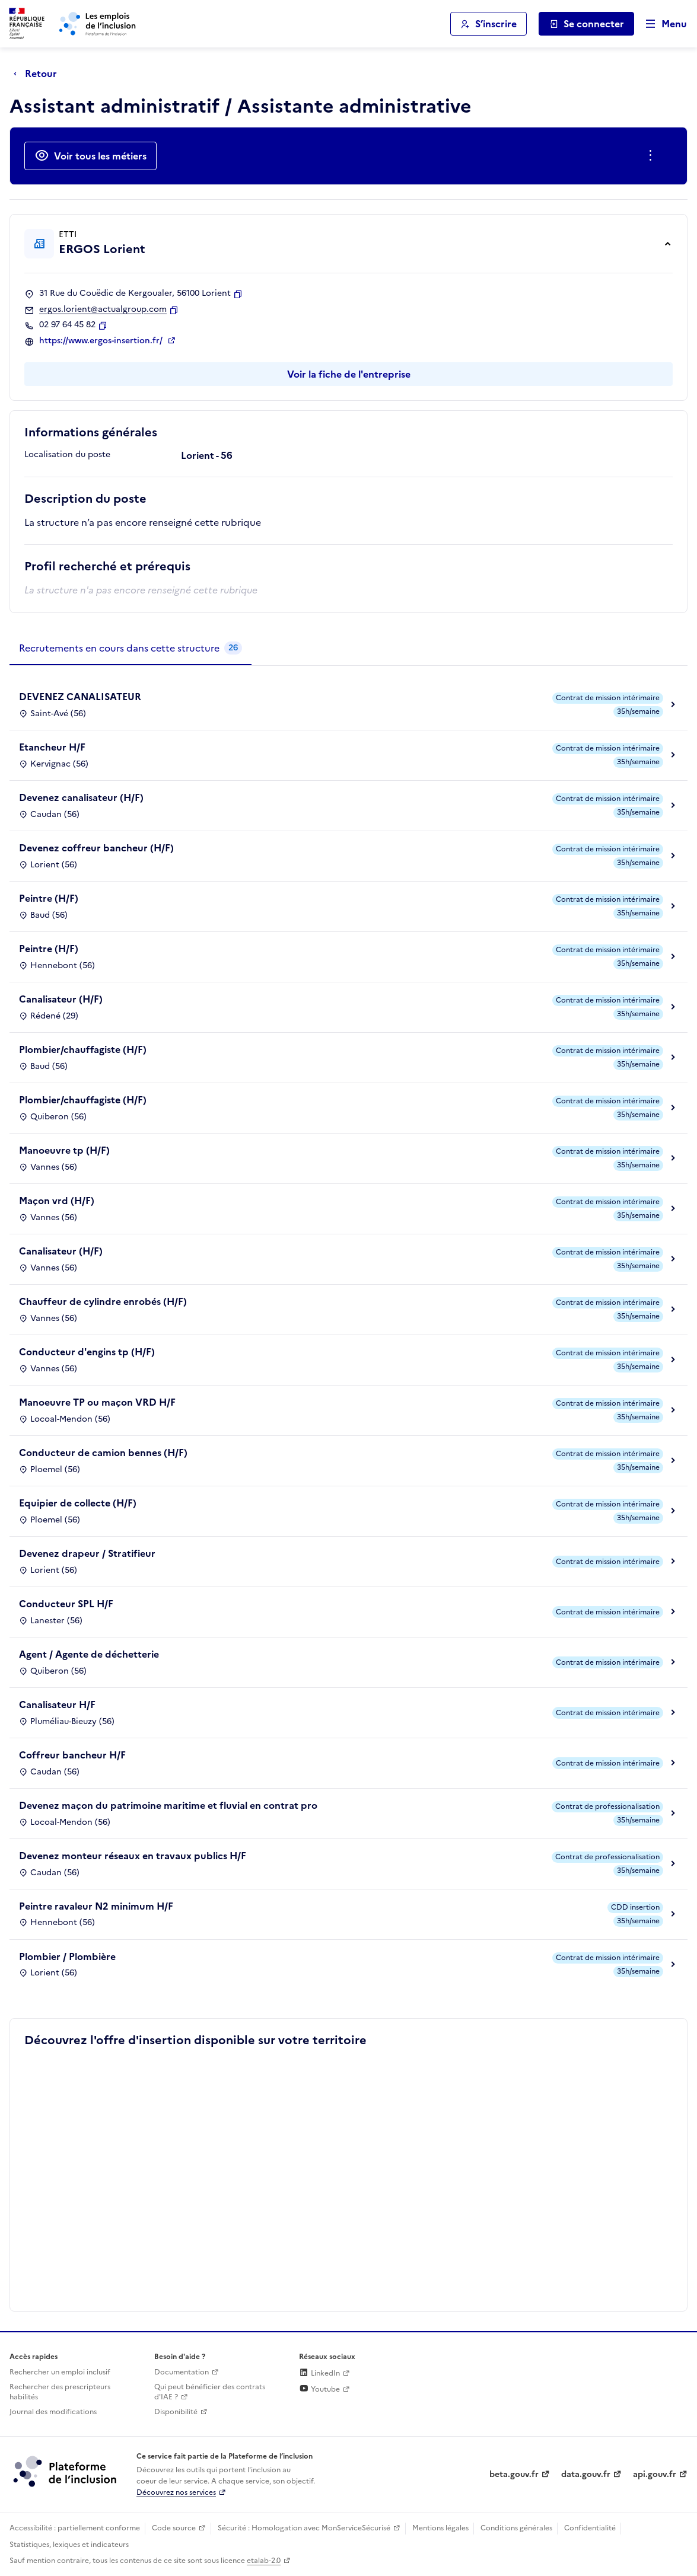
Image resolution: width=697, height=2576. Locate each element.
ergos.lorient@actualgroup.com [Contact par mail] (103, 309)
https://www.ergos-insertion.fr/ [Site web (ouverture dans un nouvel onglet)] (102, 341)
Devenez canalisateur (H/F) (81, 797)
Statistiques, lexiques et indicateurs (69, 2544)
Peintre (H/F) (48, 898)
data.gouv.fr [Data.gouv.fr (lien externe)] (585, 2474)
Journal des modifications (53, 2411)
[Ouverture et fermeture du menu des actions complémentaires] (653, 156)
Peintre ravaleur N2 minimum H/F (96, 1906)
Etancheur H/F (52, 747)
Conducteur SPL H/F (66, 1604)
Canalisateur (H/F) (61, 999)
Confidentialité (590, 2528)
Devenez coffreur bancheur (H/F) (96, 848)
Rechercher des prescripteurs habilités (59, 2392)
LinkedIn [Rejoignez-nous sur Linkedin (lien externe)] (319, 2373)
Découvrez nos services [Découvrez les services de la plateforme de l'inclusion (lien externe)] (176, 2492)
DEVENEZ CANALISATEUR (80, 697)
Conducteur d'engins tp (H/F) (87, 1352)
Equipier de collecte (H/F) (77, 1503)
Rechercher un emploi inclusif (59, 2372)
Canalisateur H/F (57, 1704)
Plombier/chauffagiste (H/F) (83, 1049)
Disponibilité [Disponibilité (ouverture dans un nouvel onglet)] (176, 2411)
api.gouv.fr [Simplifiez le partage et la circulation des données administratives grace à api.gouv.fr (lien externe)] (654, 2474)
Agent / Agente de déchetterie (89, 1654)
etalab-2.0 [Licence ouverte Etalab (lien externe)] (264, 2560)
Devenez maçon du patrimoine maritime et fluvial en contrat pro (168, 1805)
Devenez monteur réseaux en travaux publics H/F (132, 1856)
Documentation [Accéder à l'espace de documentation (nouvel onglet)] (181, 2372)
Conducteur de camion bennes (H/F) (103, 1452)
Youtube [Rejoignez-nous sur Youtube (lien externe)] (319, 2389)
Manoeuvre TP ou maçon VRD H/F (97, 1402)
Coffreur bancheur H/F (72, 1755)
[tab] (130, 648)
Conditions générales (516, 2528)
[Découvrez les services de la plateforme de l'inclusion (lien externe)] (65, 2470)
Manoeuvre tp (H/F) (64, 1150)
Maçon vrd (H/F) (56, 1200)
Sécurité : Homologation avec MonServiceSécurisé (304, 2528)
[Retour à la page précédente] (38, 73)
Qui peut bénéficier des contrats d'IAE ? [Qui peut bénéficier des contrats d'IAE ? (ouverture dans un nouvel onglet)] (209, 2392)
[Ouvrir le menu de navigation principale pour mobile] (661, 24)
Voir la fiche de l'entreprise (348, 374)
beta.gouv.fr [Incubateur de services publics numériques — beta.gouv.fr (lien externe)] (514, 2474)
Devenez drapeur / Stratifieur (87, 1553)
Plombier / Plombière (67, 1956)
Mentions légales (440, 2528)
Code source (174, 2528)
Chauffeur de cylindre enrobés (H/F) (103, 1301)
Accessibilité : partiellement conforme (74, 2528)
